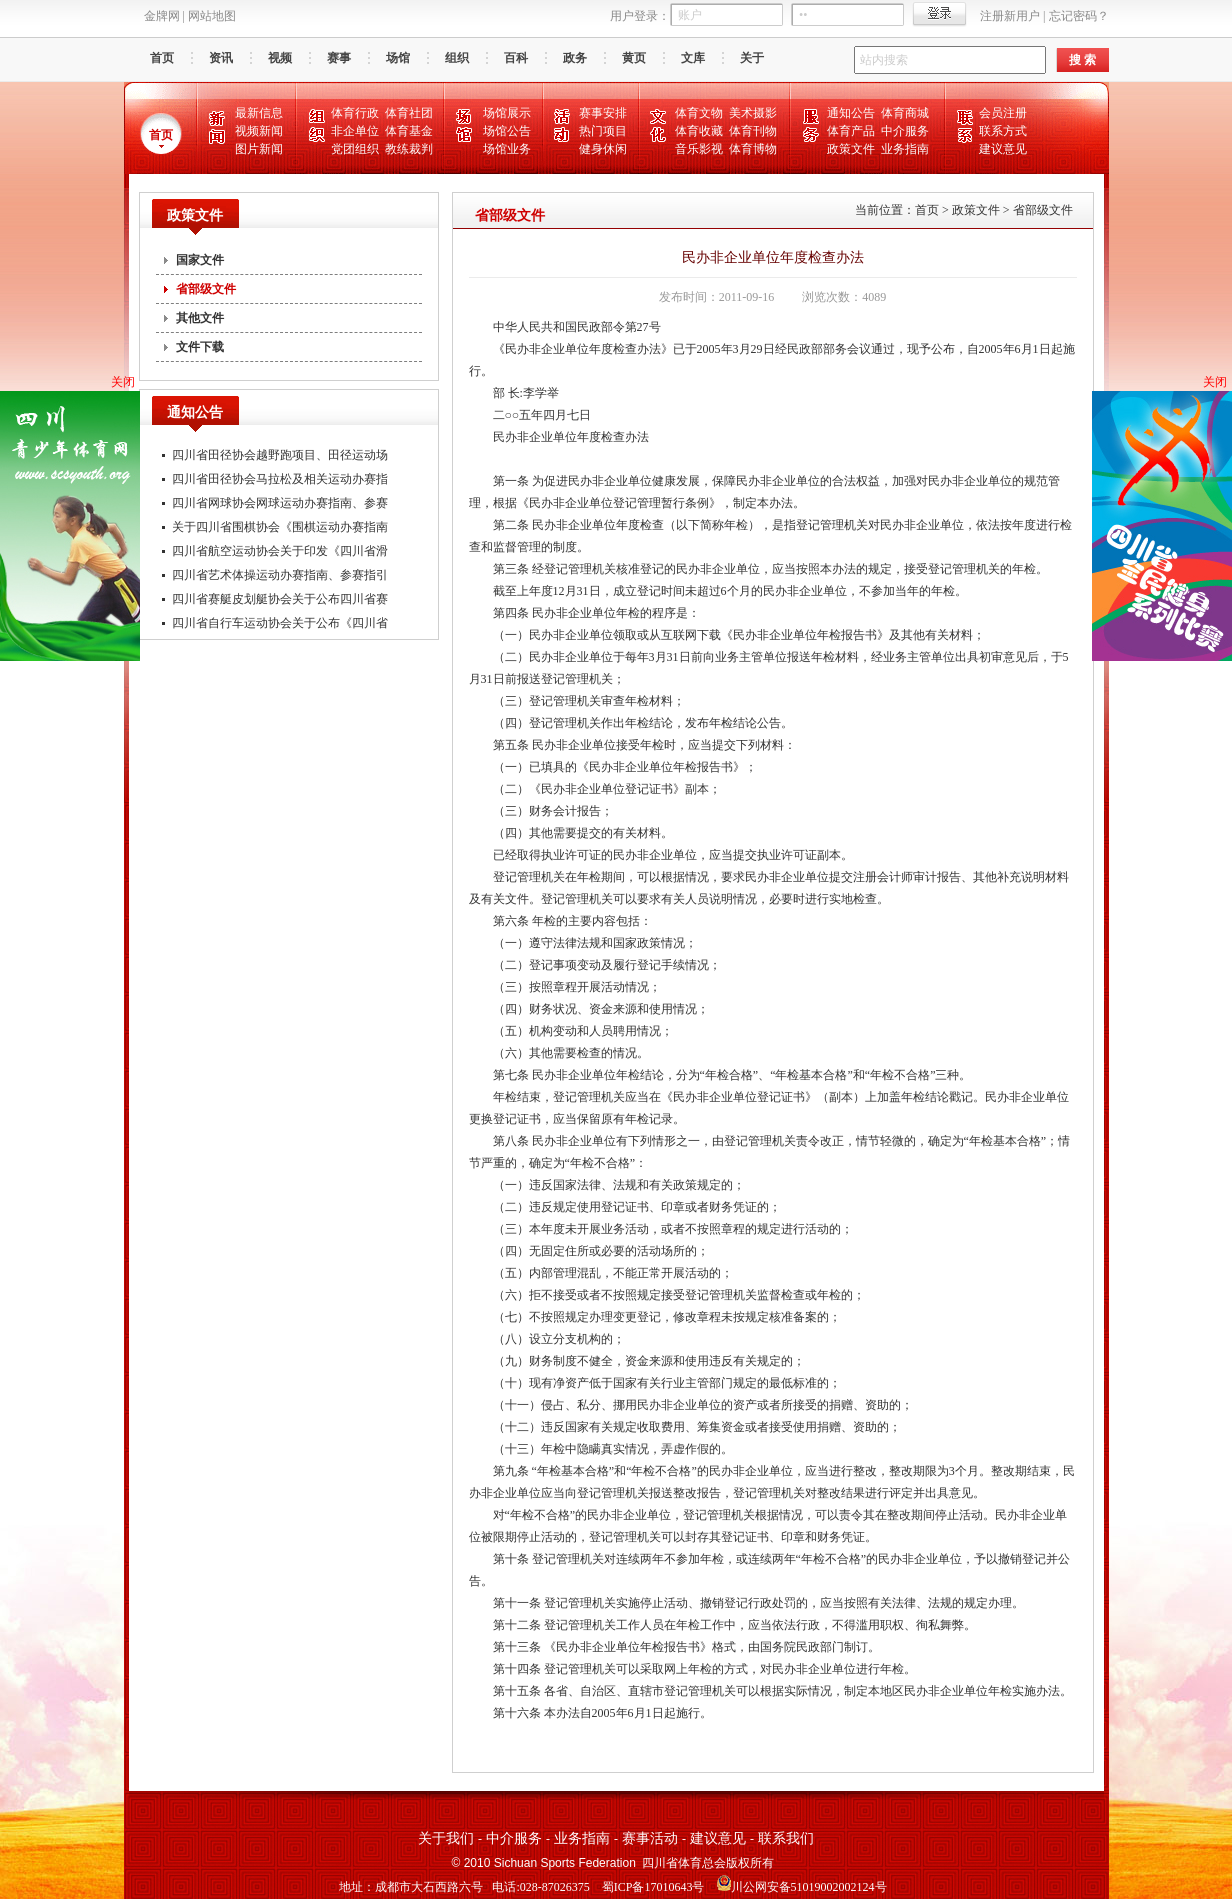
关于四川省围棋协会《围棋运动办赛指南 (280, 527)
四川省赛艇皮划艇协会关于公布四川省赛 (280, 599)
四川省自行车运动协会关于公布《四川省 (280, 623)
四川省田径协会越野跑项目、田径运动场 (280, 455)
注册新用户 (1010, 16)
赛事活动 (650, 1838)
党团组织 (355, 149)
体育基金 (409, 131)
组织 (457, 58)
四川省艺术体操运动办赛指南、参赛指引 (280, 575)
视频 (280, 58)
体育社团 (409, 113)
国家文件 (200, 260)
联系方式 (1003, 131)
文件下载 (200, 347)
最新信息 (259, 113)
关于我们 (446, 1838)
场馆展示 (507, 113)
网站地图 (212, 16)
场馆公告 (507, 131)
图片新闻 (259, 149)
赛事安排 (603, 113)
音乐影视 (699, 149)
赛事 (339, 58)
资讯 (221, 58)
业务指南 (905, 149)
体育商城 (905, 113)
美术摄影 (753, 113)
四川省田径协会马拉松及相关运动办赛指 (280, 479)
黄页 (634, 58)
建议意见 (1003, 149)
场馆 (398, 58)
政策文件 (851, 149)
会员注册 (1003, 113)
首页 (162, 58)
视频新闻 (259, 131)
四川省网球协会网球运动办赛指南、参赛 (280, 503)
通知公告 (851, 113)
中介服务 (905, 131)
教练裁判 (409, 149)
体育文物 (699, 113)
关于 (752, 58)
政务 (575, 58)
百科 (516, 58)
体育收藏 (699, 131)
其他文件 (200, 318)
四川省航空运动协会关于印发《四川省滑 (280, 551)
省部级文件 (206, 289)
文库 (693, 58)
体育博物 (753, 149)
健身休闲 (603, 149)
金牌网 (162, 16)
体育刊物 (753, 131)
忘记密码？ (1079, 16)
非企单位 (355, 131)
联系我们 (786, 1838)
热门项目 (603, 131)
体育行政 (355, 113)
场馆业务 (507, 149)
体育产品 (851, 131)
